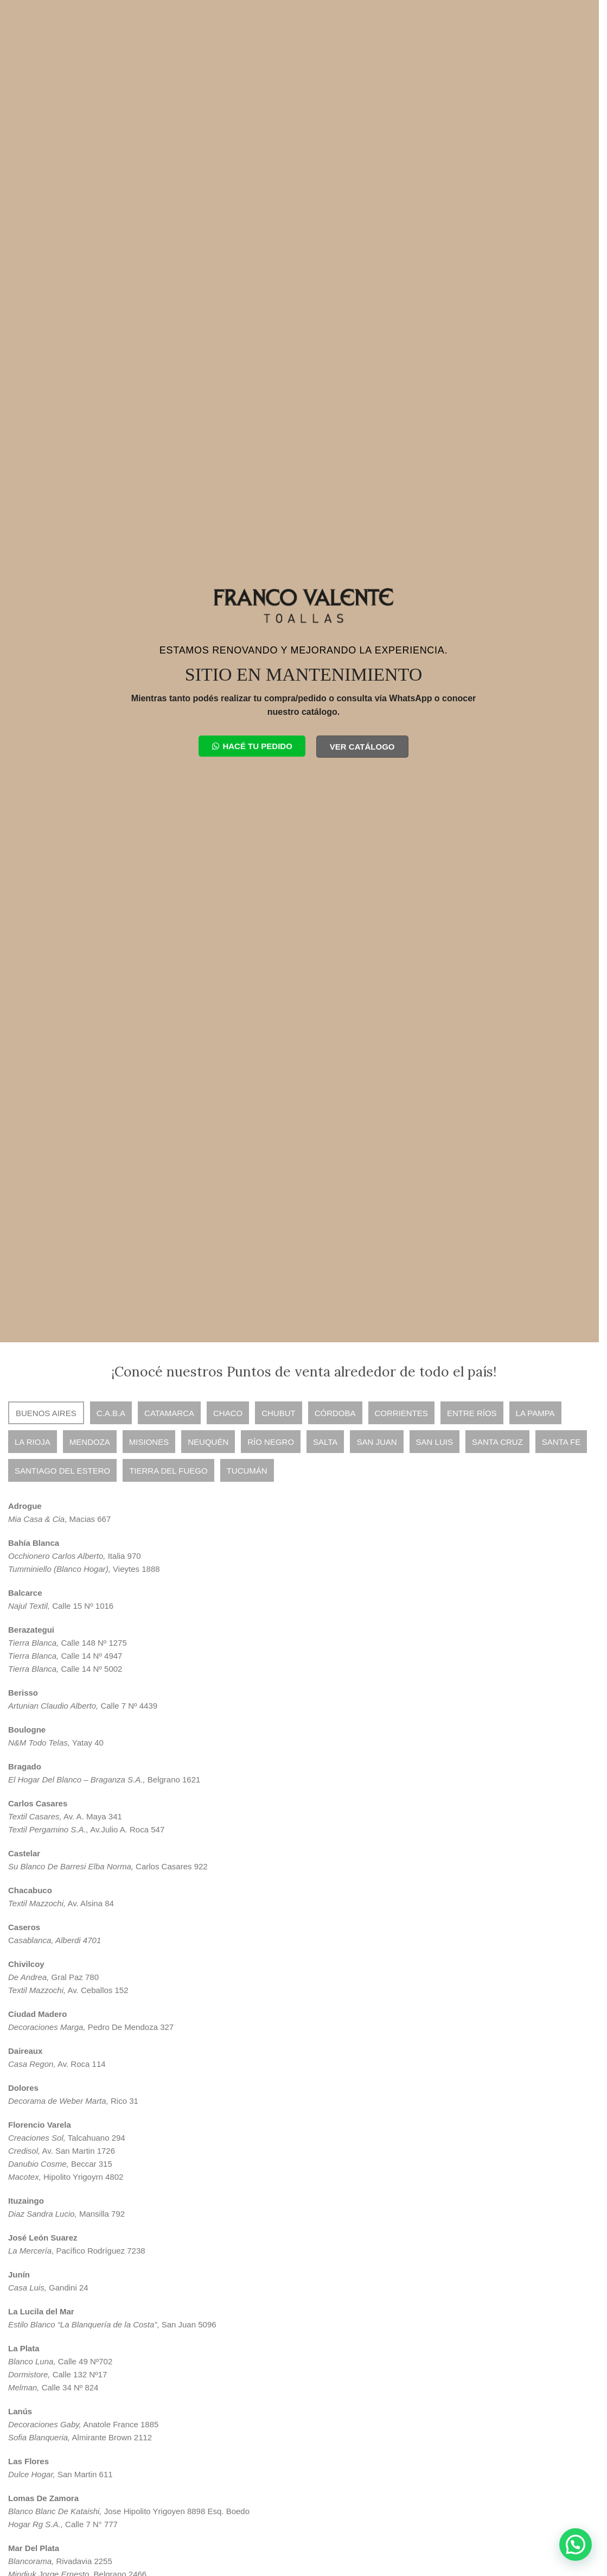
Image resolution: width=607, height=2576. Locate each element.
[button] (575, 2544)
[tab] (46, 1412)
